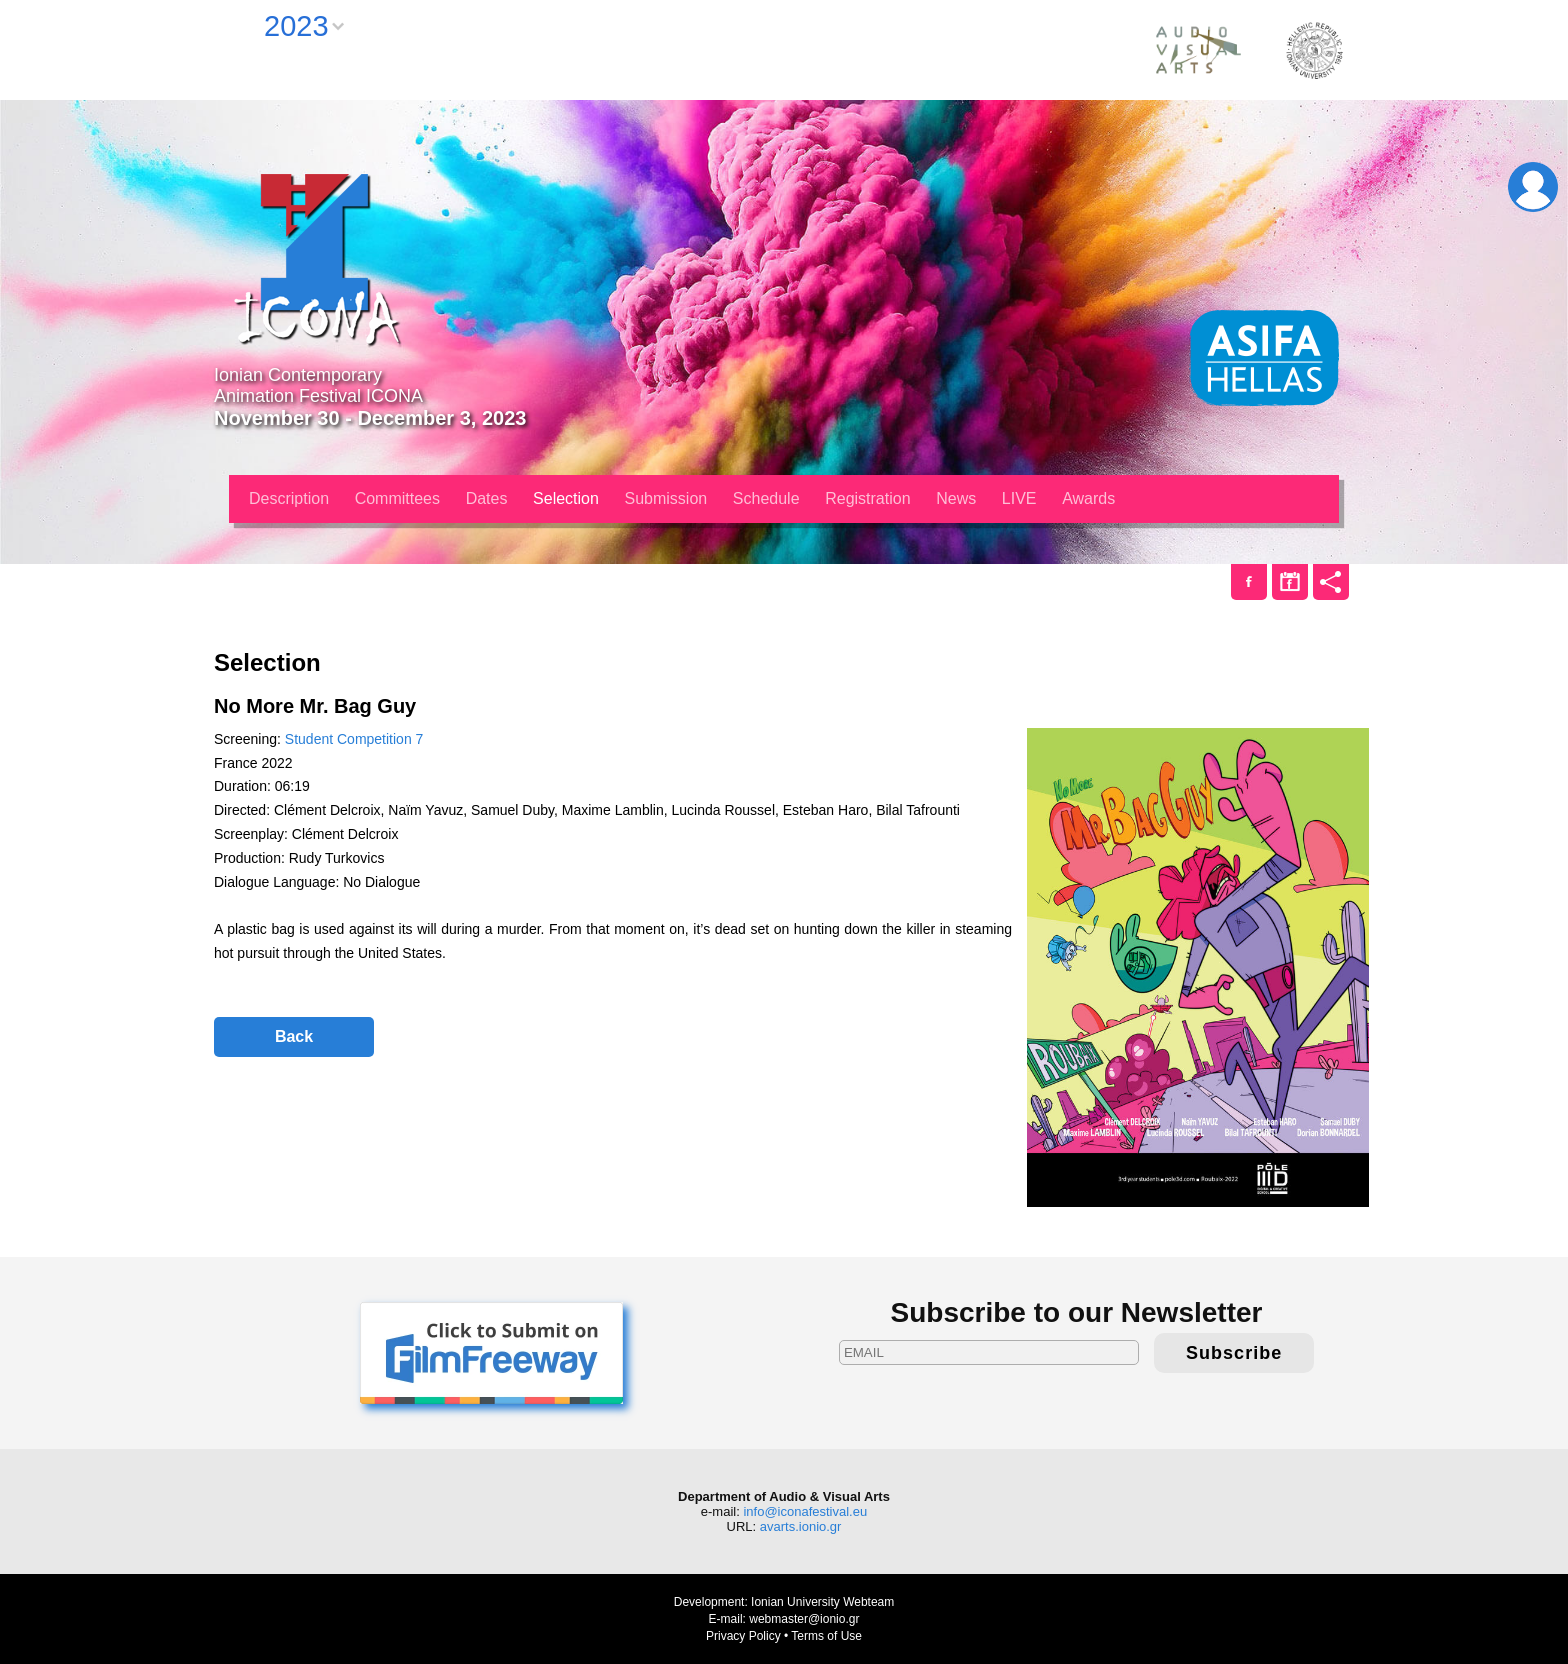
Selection (566, 498)
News (956, 498)
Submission (666, 498)
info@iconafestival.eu (805, 1511)
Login (1533, 187)
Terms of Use (826, 1636)
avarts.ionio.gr (801, 1526)
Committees (397, 498)
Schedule (766, 498)
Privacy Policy (743, 1636)
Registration (867, 498)
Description (289, 498)
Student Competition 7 (354, 739)
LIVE (1019, 498)
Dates (487, 498)
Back (294, 1036)
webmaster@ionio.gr (804, 1619)
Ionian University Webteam (822, 1602)
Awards (1088, 498)
